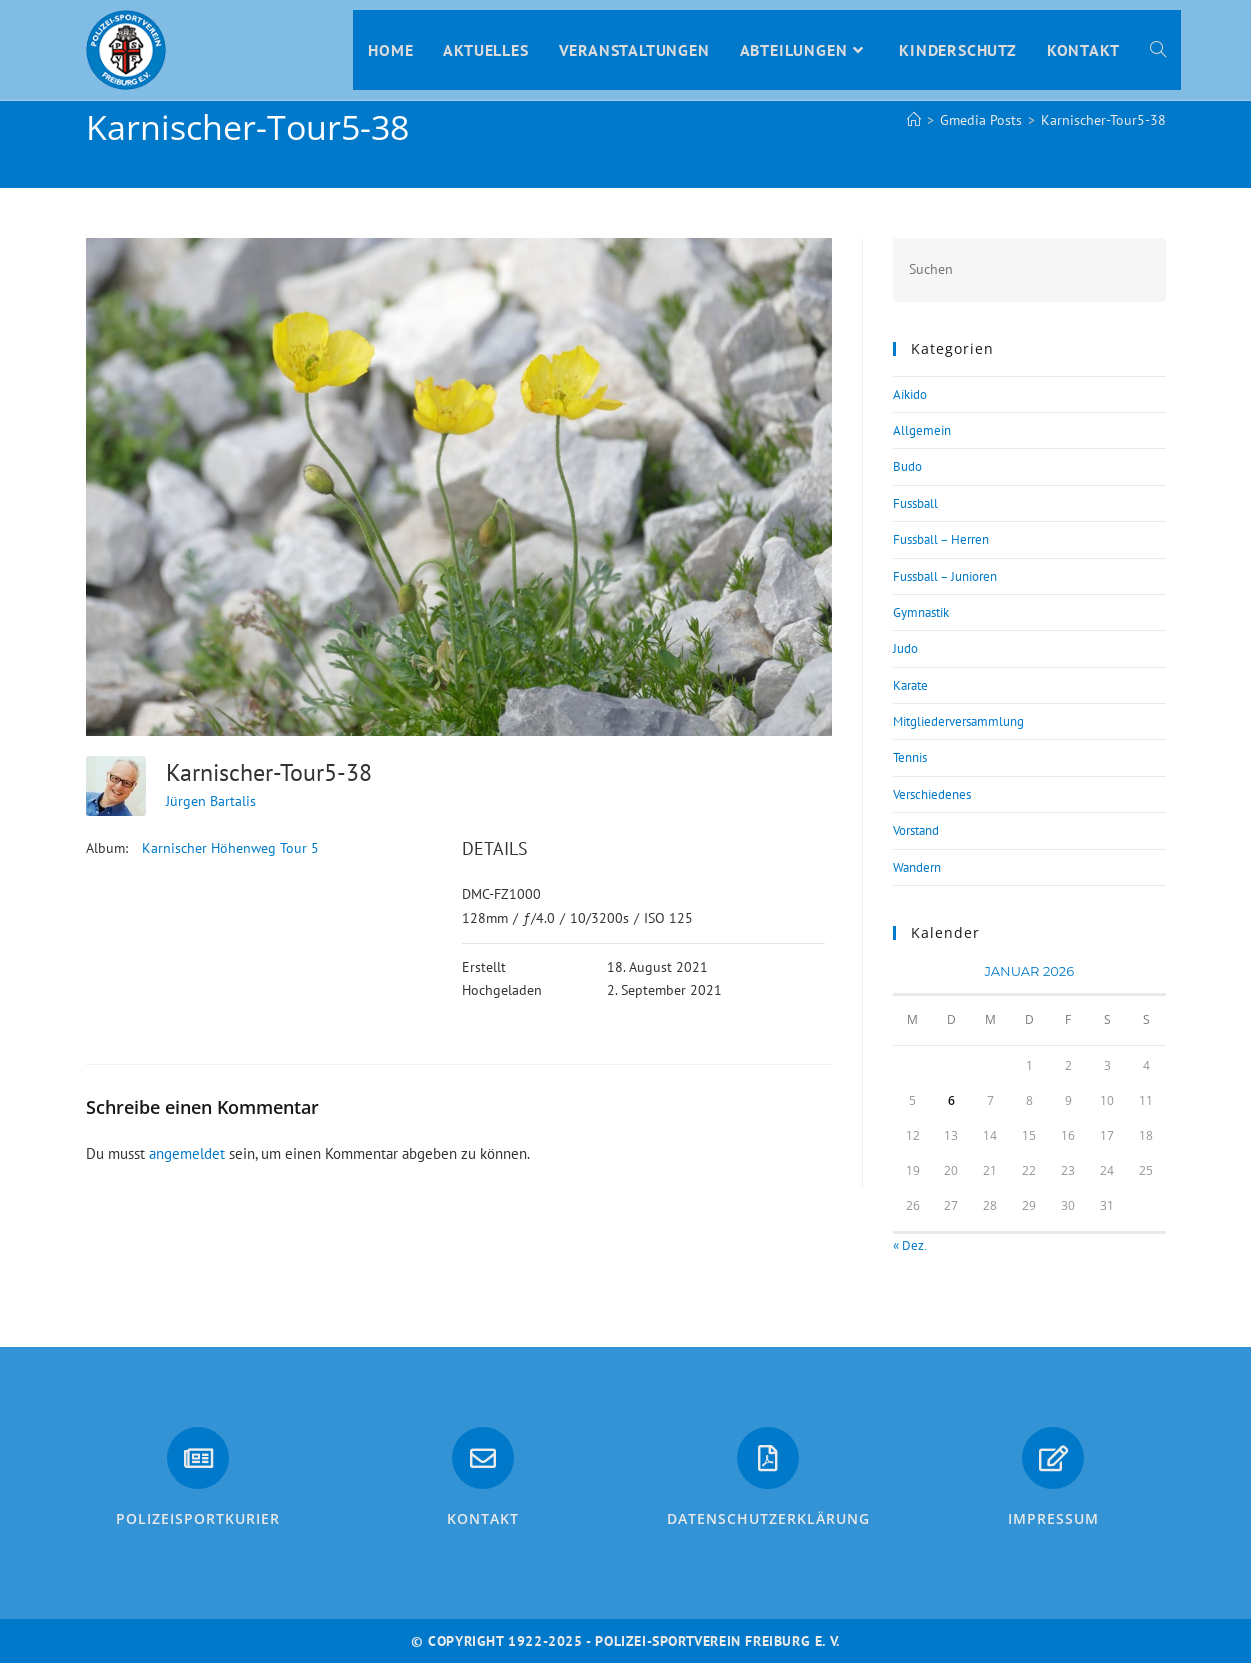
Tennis (910, 757)
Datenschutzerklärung (768, 1518)
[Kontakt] (483, 1458)
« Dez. (909, 1245)
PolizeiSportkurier (198, 1518)
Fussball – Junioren (945, 576)
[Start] (914, 120)
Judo (905, 648)
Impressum (1053, 1518)
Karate (910, 685)
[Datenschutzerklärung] (768, 1458)
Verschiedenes (932, 794)
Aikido (910, 394)
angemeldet (187, 1153)
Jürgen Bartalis (211, 801)
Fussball (915, 503)
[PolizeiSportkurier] (198, 1458)
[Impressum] (1053, 1458)
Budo (907, 466)
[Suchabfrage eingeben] (1029, 269)
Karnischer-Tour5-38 (1103, 120)
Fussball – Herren (941, 539)
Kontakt (483, 1518)
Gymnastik (921, 612)
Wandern (917, 867)
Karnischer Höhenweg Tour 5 (230, 848)
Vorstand (916, 830)
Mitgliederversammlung (958, 721)
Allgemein (922, 430)
